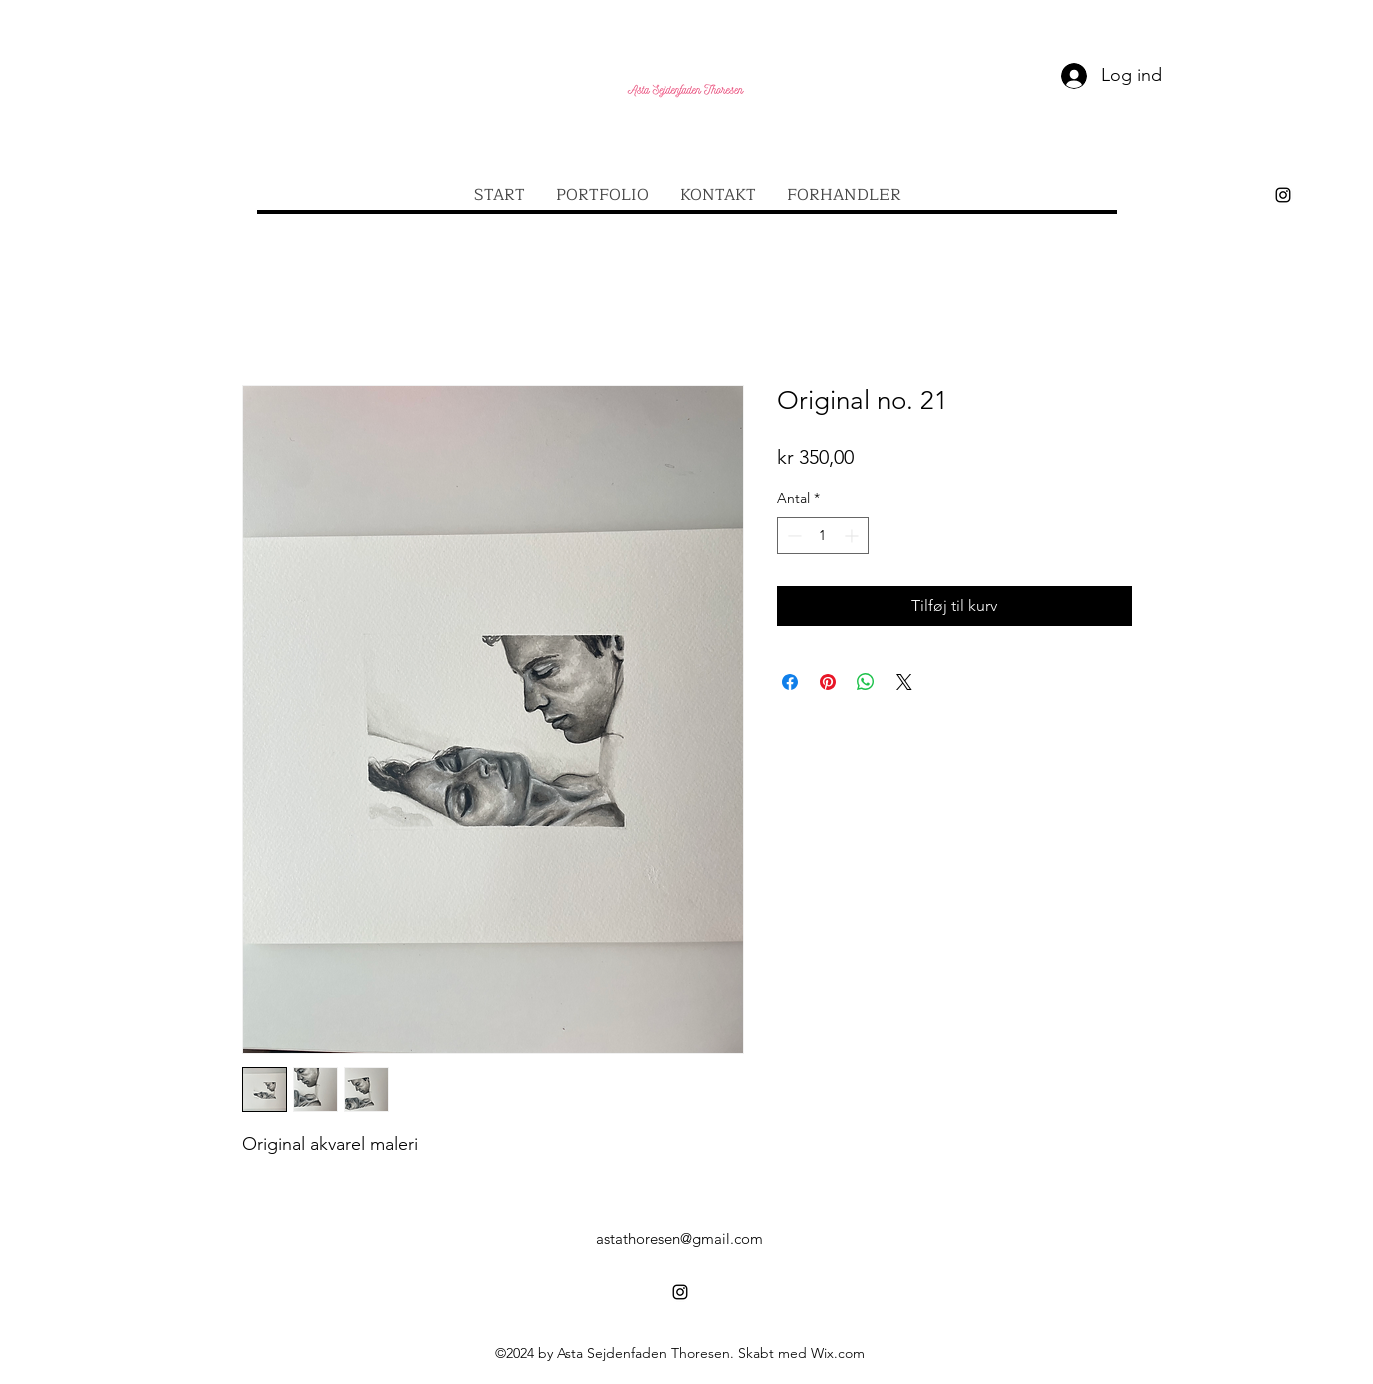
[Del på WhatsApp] (866, 682)
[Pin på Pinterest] (828, 682)
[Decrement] (792, 535)
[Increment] (853, 535)
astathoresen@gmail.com (679, 1238)
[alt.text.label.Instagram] (1283, 195)
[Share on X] (904, 682)
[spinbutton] (823, 535)
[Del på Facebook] (790, 682)
